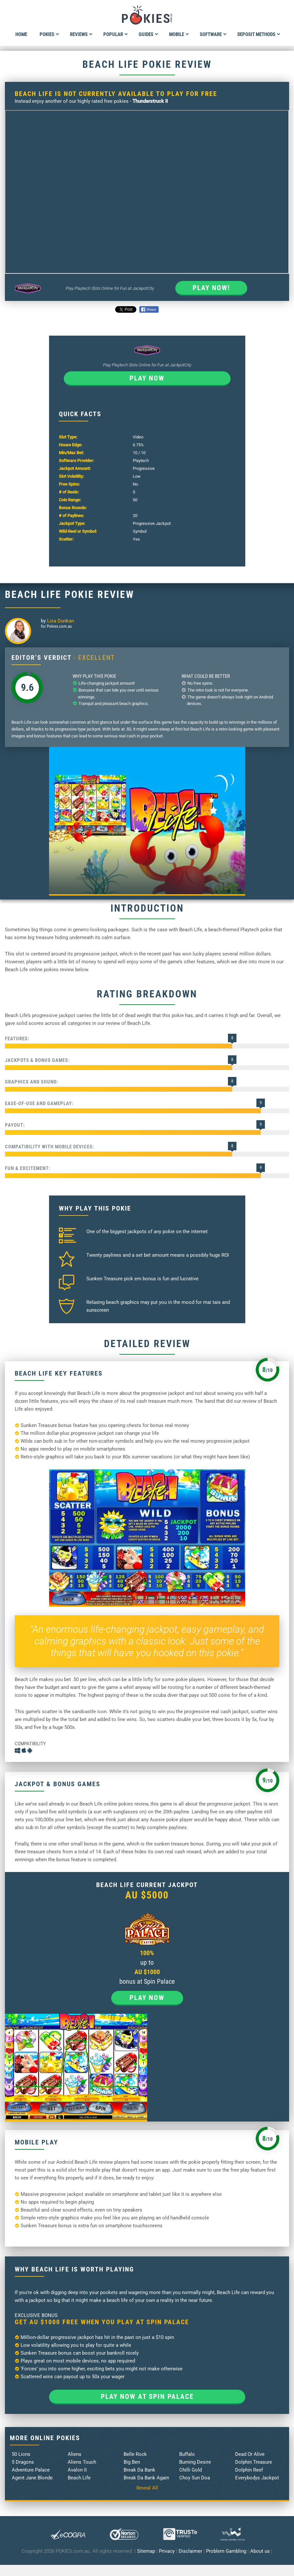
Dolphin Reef (249, 2470)
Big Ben (132, 2462)
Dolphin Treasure (253, 2462)
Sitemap (146, 2551)
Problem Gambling (226, 2551)
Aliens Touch (82, 2462)
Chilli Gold (190, 2470)
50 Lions (21, 2454)
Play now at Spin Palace (147, 2396)
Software (213, 34)
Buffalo (187, 2454)
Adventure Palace (31, 2470)
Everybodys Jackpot (257, 2478)
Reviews (81, 34)
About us (260, 2551)
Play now (147, 378)
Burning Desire (195, 2462)
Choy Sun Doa (194, 2478)
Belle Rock (135, 2454)
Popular (115, 34)
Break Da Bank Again (146, 2478)
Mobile (179, 34)
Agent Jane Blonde (32, 2478)
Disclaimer (190, 2551)
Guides (148, 34)
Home (21, 34)
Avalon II (77, 2470)
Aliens (74, 2454)
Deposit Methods (258, 34)
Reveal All (147, 2488)
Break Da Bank (139, 2470)
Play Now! (211, 288)
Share (148, 309)
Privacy (167, 2551)
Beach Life (79, 2478)
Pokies (49, 34)
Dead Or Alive (250, 2454)
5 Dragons (23, 2462)
